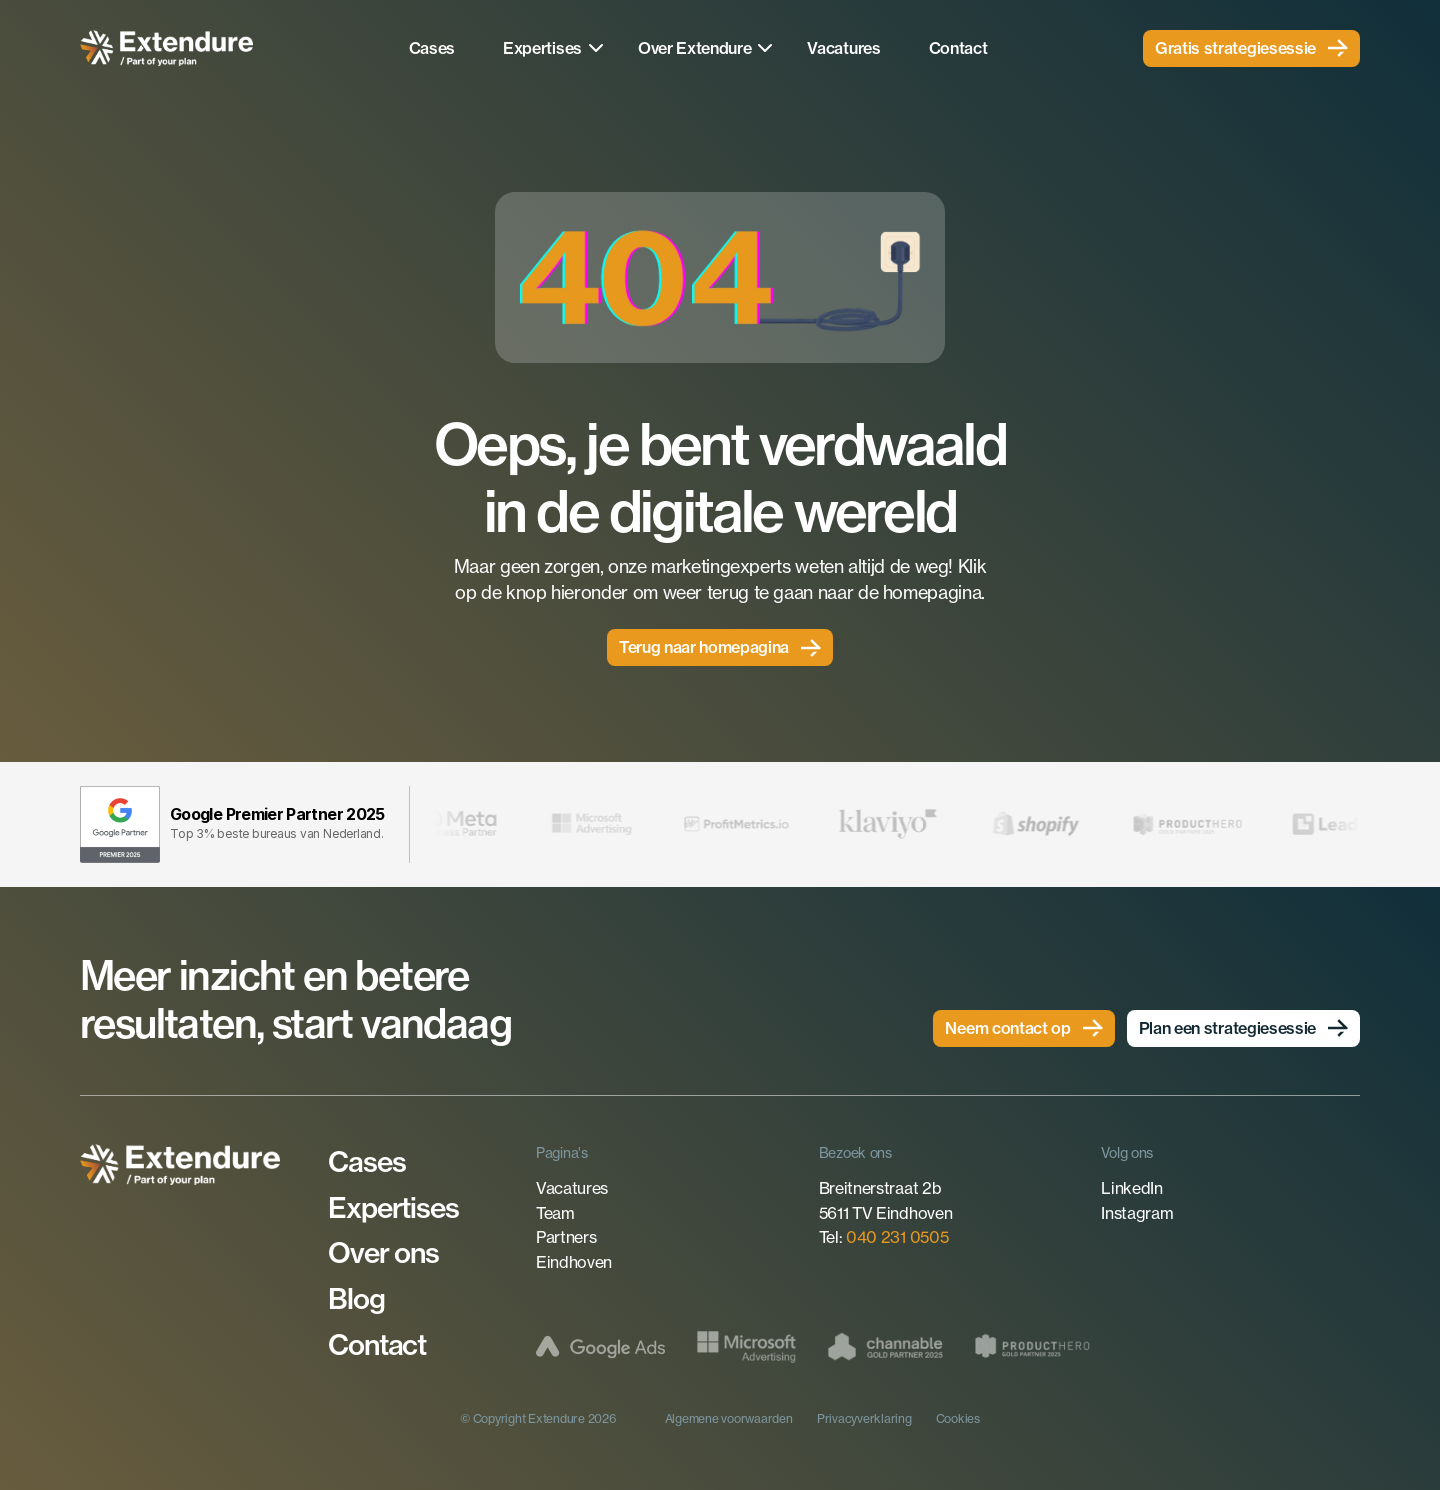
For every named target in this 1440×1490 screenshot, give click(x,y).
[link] (1251, 48)
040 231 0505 (897, 1237)
